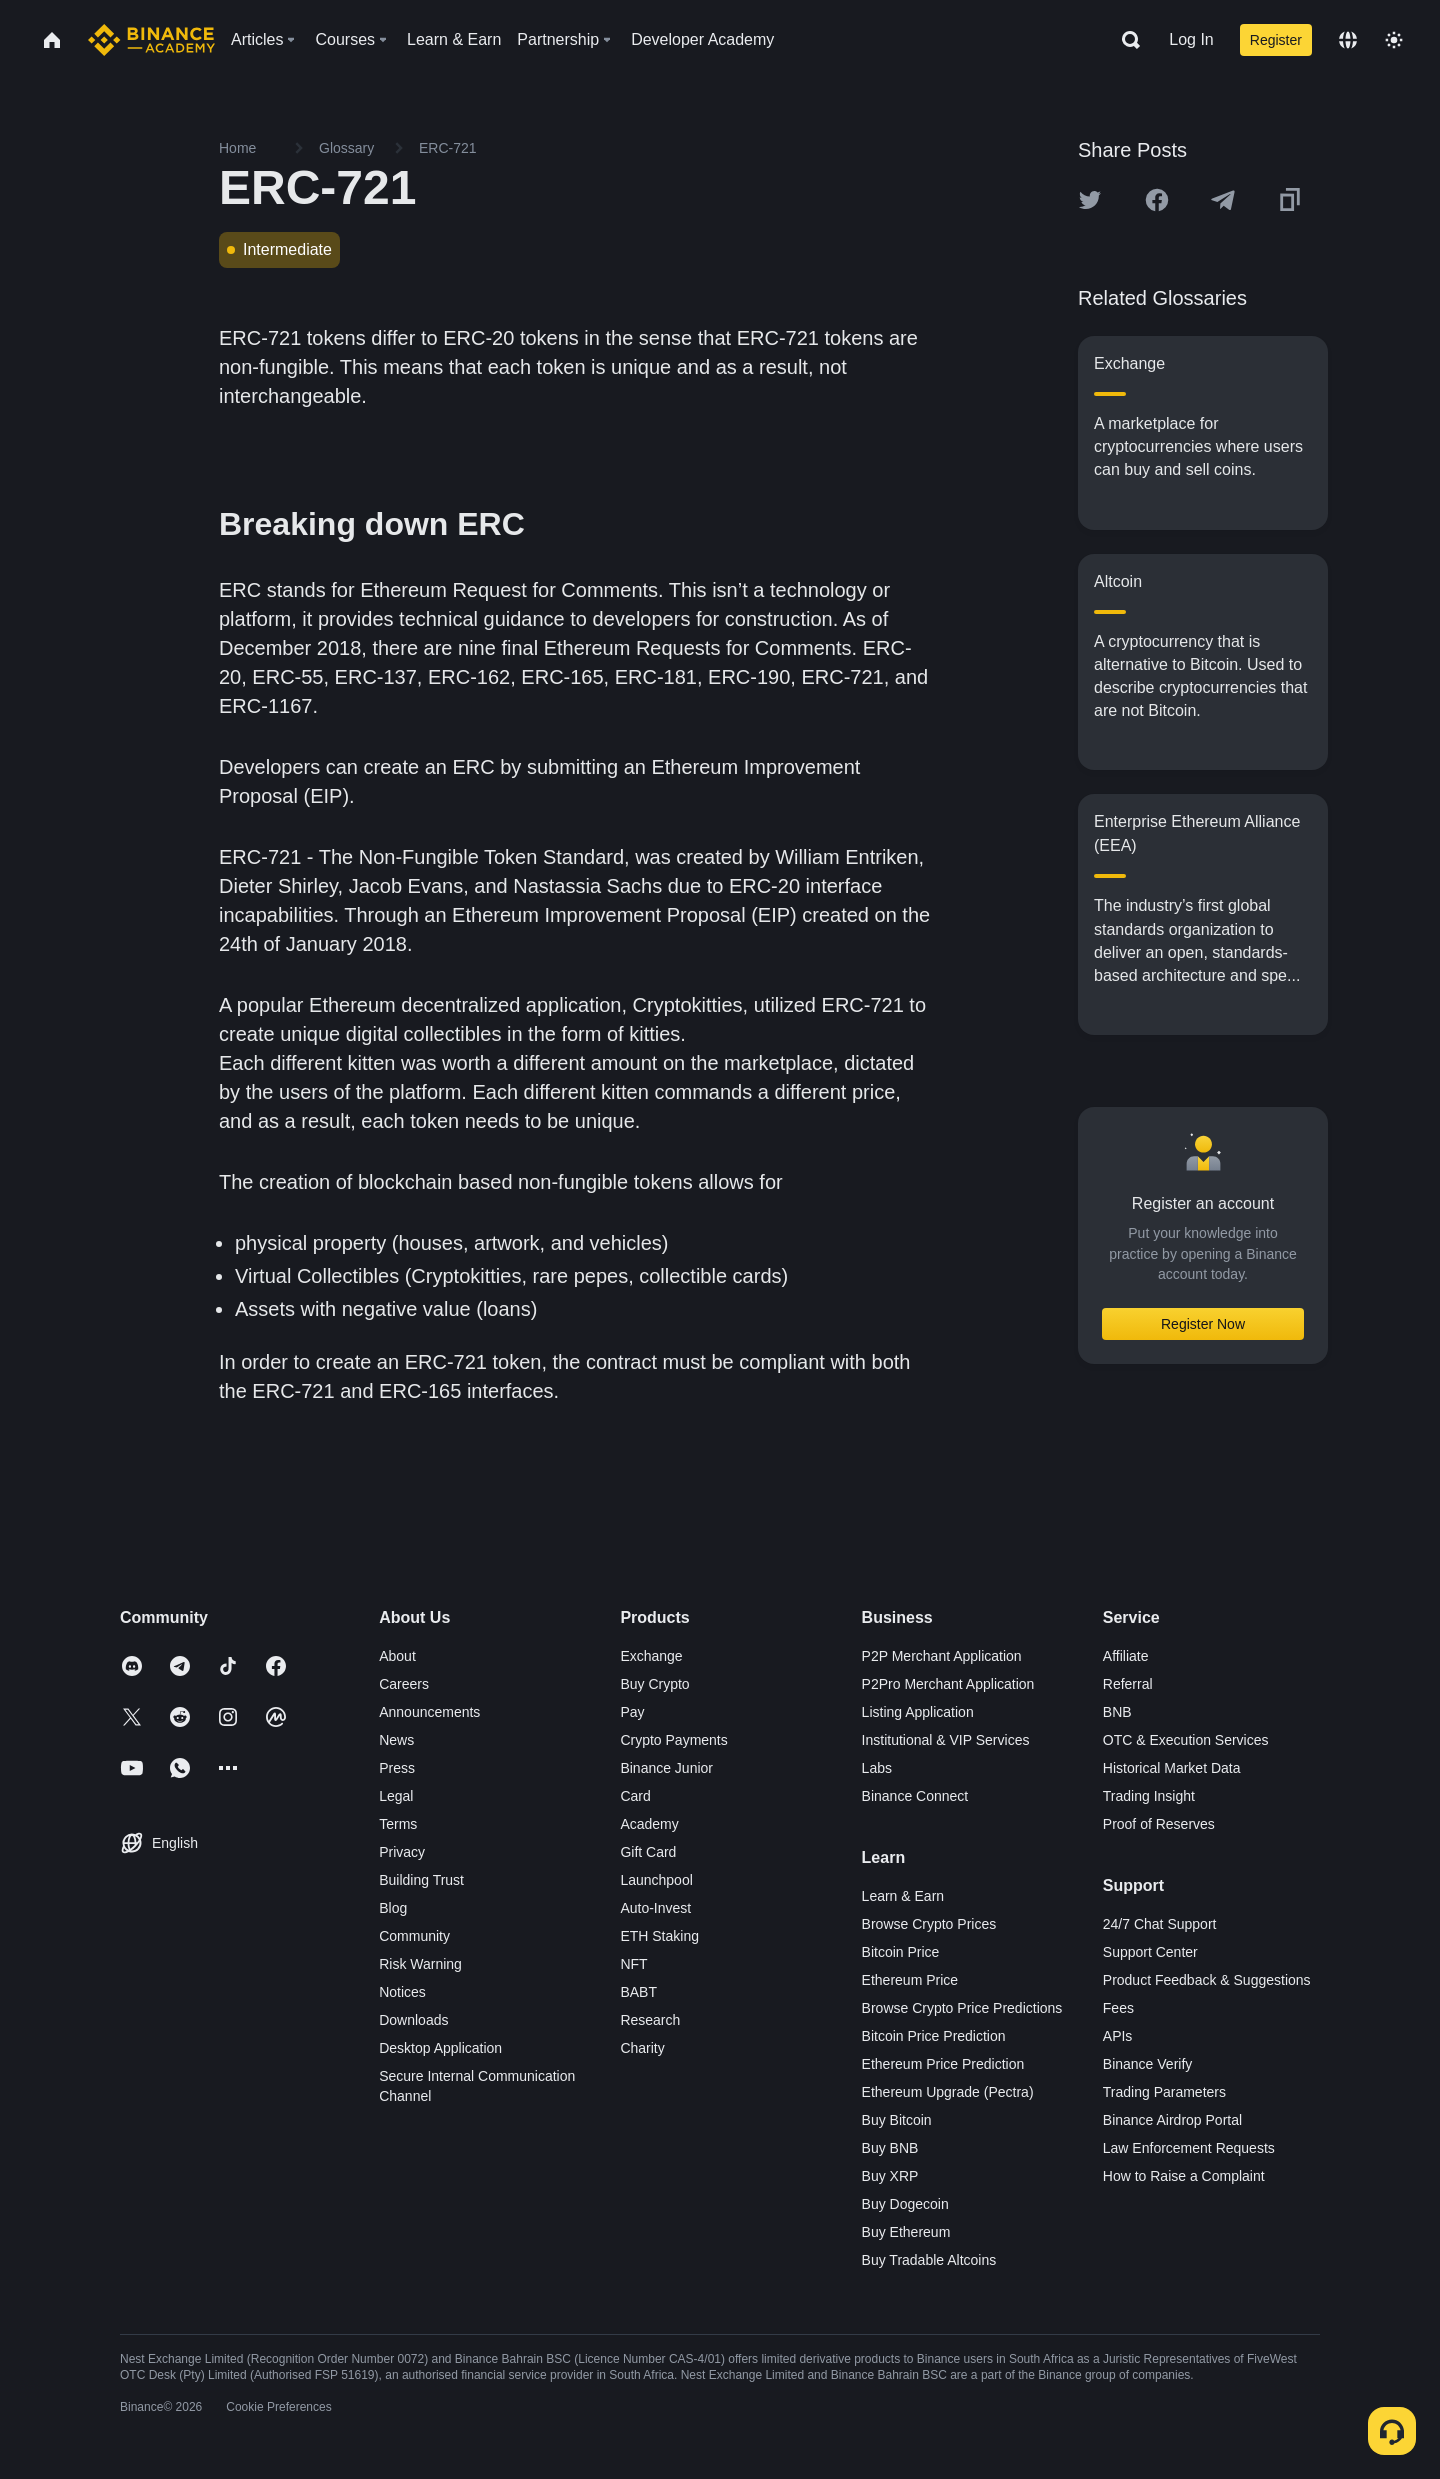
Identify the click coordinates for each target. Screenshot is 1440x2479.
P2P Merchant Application (942, 1656)
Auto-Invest (655, 1908)
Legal (396, 1796)
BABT (638, 1992)
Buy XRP (890, 2176)
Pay (632, 1712)
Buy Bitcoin (897, 2120)
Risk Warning (420, 1964)
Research (650, 2020)
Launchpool (656, 1880)
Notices (402, 1992)
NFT (633, 1964)
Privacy (402, 1852)
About (397, 1656)
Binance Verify (1148, 2064)
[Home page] (151, 40)
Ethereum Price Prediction (943, 2064)
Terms (398, 1824)
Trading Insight (1149, 1796)
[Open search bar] (1125, 40)
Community (414, 1936)
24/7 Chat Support (1160, 1924)
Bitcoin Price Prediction (934, 2036)
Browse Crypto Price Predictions (962, 2008)
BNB (1117, 1712)
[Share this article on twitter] (1090, 200)
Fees (1118, 2008)
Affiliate (1126, 1656)
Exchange (651, 1656)
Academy (649, 1824)
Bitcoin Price (901, 1952)
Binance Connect (915, 1796)
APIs (1118, 2036)
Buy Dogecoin (905, 2204)
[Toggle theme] (1394, 40)
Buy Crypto (654, 1684)
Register (1276, 40)
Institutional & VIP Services (946, 1740)
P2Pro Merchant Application (948, 1684)
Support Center (1150, 1952)
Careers (404, 1684)
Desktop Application (440, 2048)
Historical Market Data (1172, 1768)
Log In (1191, 39)
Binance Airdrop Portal (1172, 2120)
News (396, 1740)
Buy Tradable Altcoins (929, 2260)
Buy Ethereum (906, 2232)
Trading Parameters (1164, 2092)
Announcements (429, 1712)
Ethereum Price (910, 1980)
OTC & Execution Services (1186, 1740)
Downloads (413, 2020)
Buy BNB (890, 2148)
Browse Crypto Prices (929, 1924)
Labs (877, 1768)
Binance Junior (666, 1768)
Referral (1128, 1684)
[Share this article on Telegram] (1223, 200)
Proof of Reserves (1159, 1824)
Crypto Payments (673, 1740)
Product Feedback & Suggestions (1207, 1980)
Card (635, 1796)
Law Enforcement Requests (1189, 2148)
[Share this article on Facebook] (1157, 200)
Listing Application (918, 1712)
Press (397, 1768)
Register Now (1203, 1324)
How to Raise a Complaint (1184, 2176)
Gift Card (648, 1852)
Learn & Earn (903, 1896)
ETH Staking (659, 1936)
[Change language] (1348, 40)
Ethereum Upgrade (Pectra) (948, 2092)
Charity (642, 2048)
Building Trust (421, 1880)
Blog (393, 1908)
